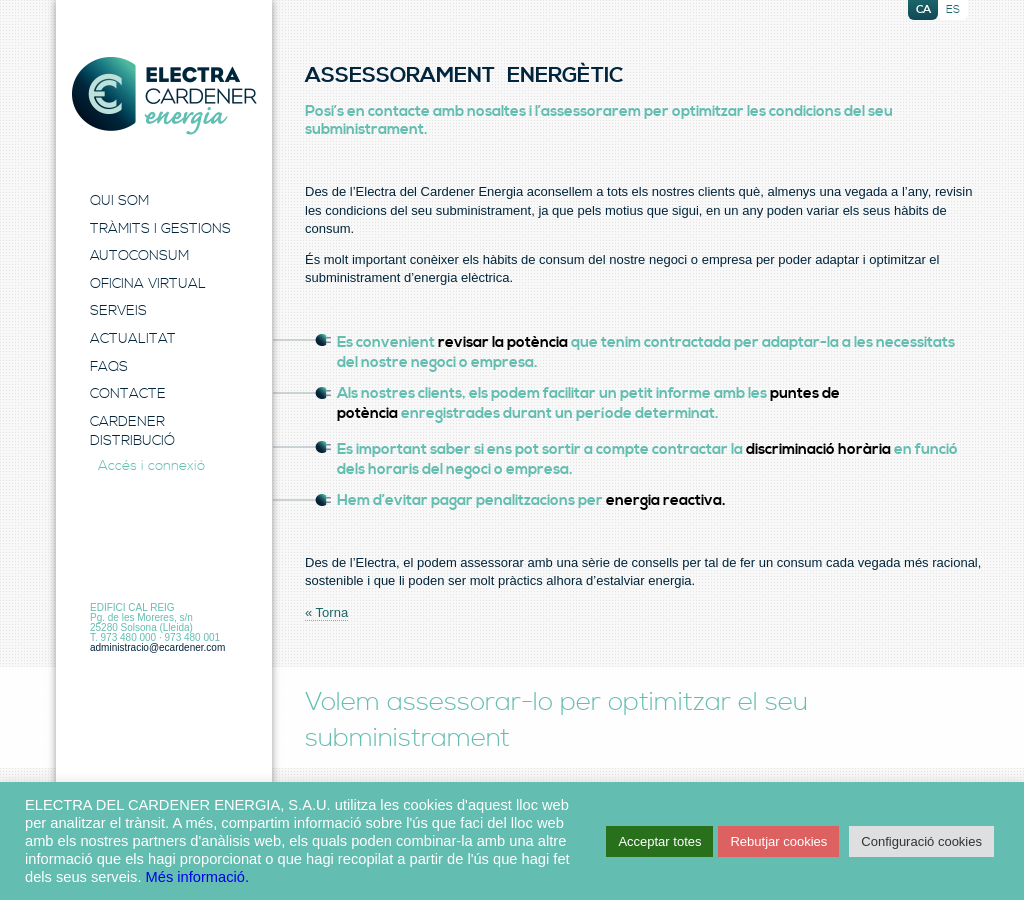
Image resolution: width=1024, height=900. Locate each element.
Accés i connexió (151, 466)
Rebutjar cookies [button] (778, 841)
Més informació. (197, 877)
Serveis (118, 311)
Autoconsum (139, 256)
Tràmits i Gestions (160, 229)
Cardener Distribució (132, 432)
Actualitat (133, 339)
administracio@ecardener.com (157, 647)
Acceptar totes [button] (659, 841)
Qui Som (119, 201)
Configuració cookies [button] (921, 841)
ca (923, 10)
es (953, 10)
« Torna (326, 612)
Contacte (128, 394)
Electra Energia (164, 96)
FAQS (109, 367)
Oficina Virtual (148, 284)
